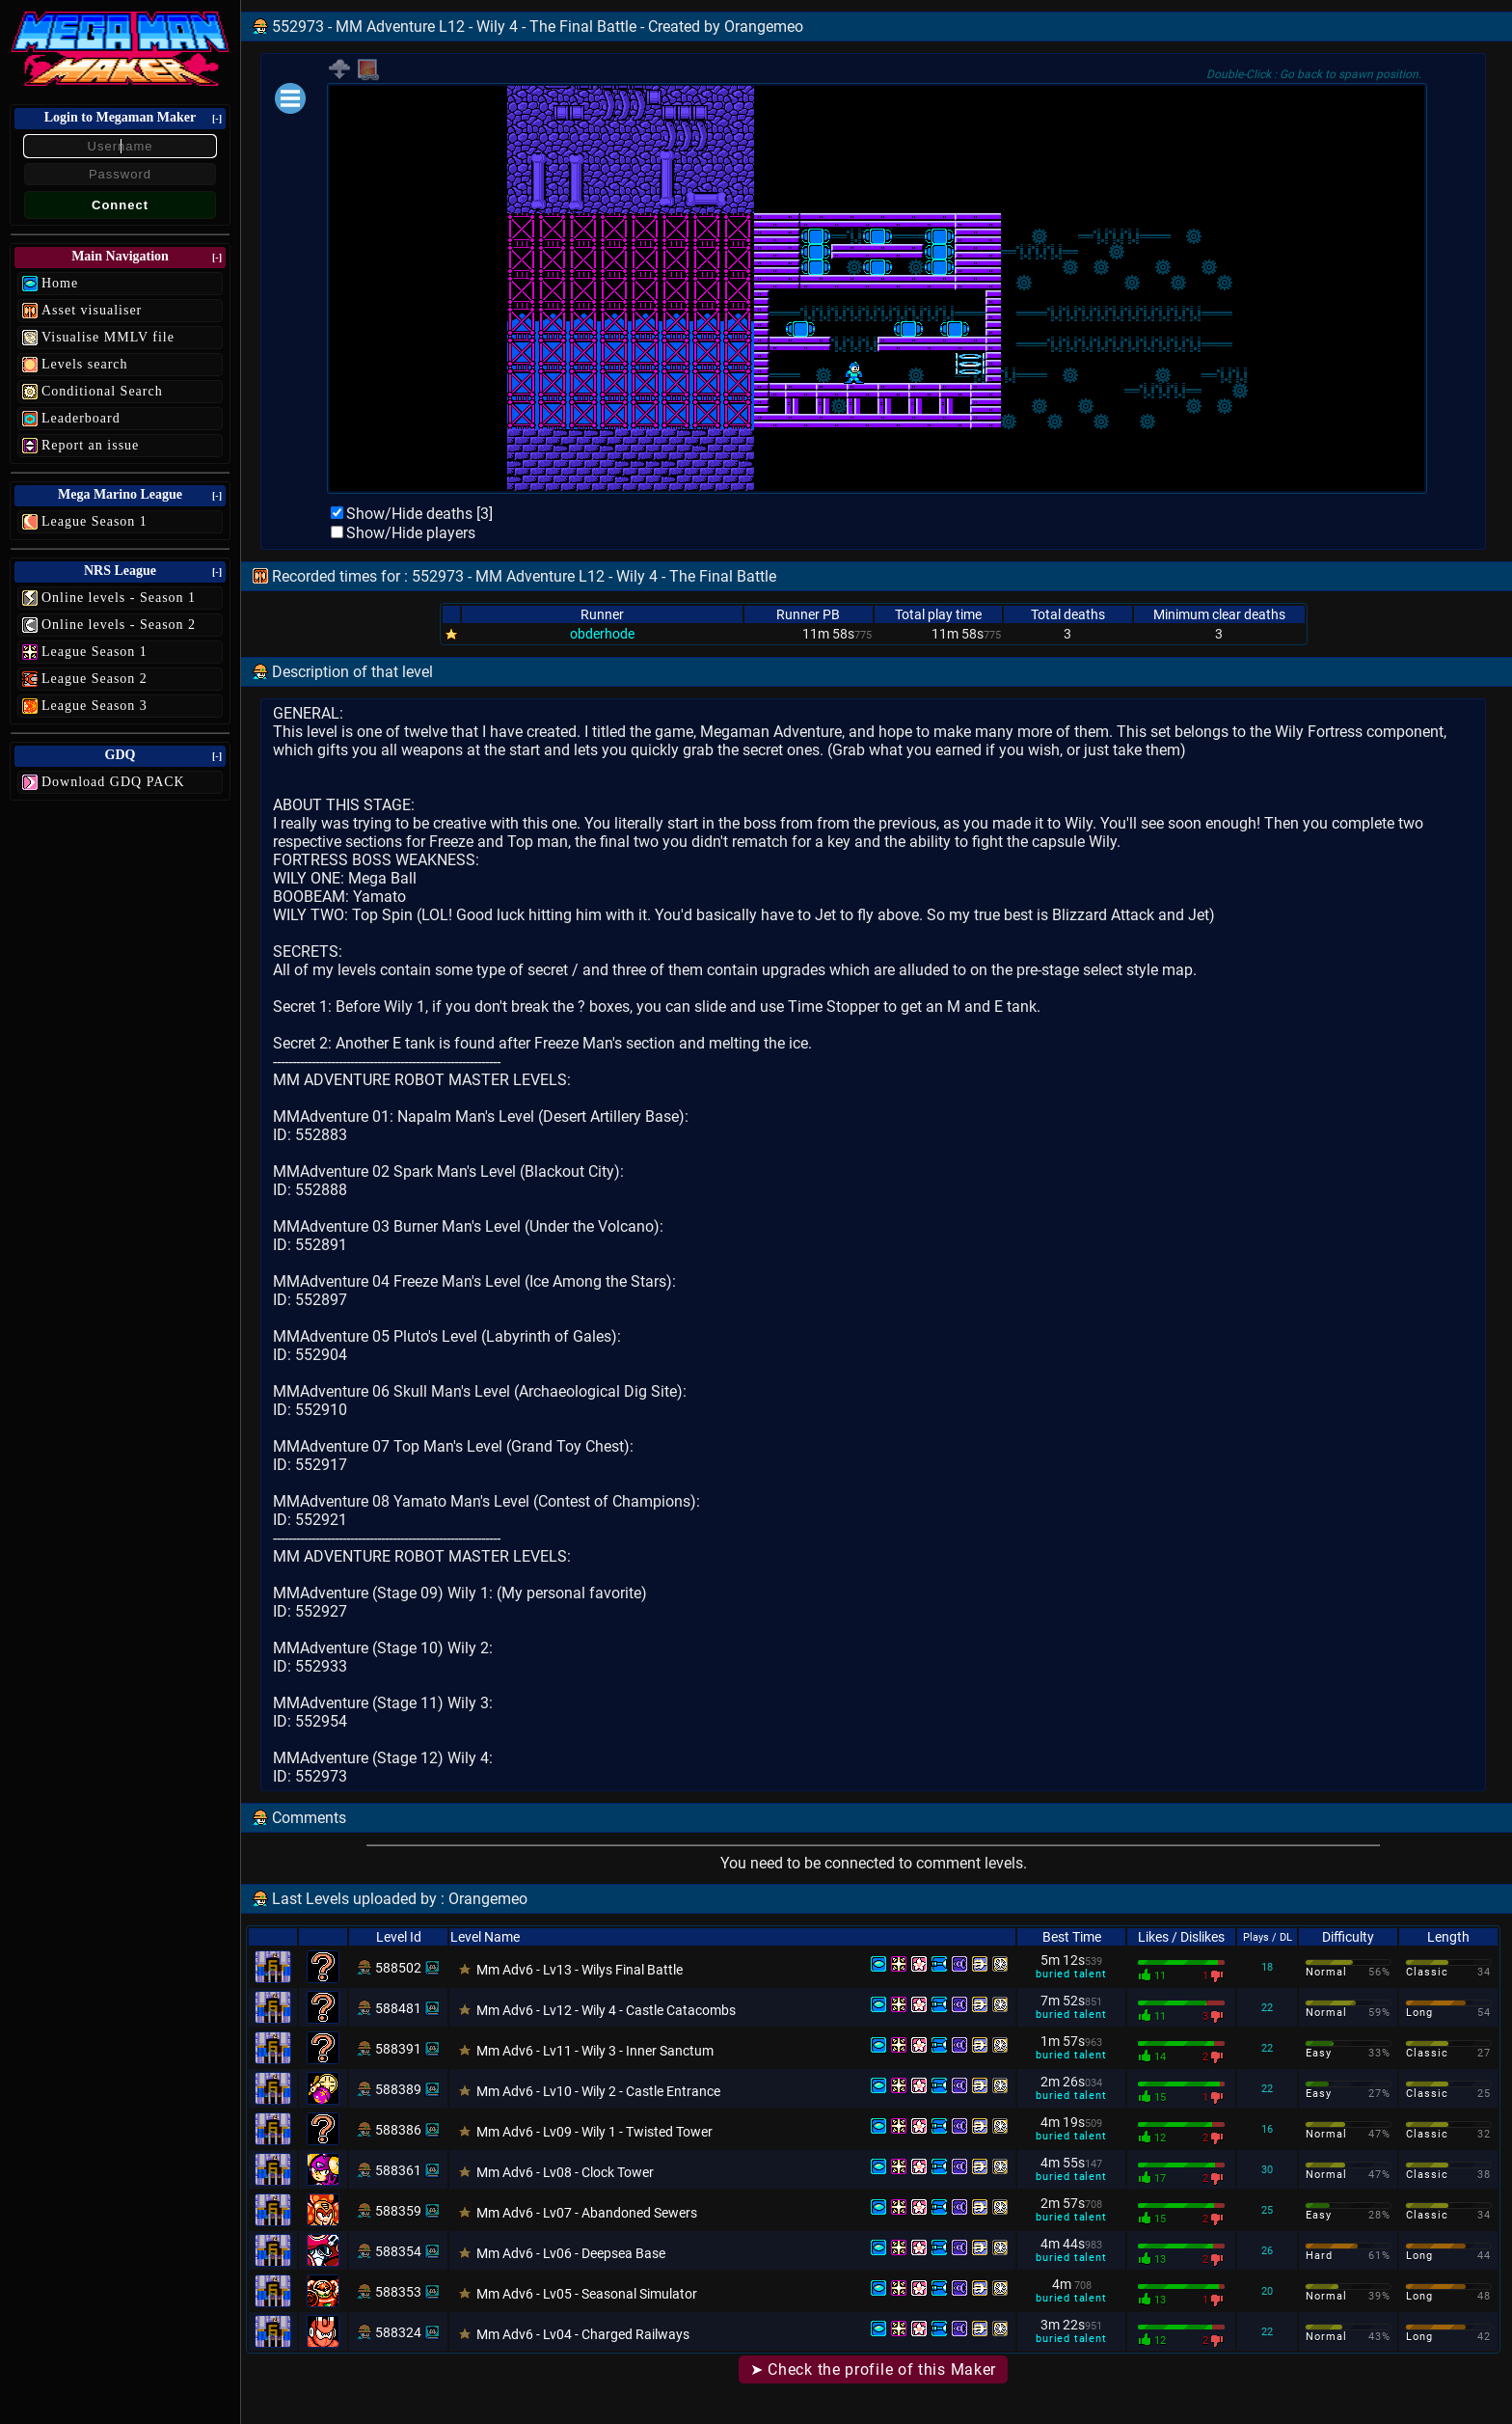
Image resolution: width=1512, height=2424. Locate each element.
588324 (398, 2332)
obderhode (602, 633)
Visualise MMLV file (108, 337)
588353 (398, 2292)
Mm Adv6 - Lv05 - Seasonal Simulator (586, 2293)
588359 (398, 2211)
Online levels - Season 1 (118, 597)
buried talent (1071, 1974)
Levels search (84, 364)
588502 (398, 1967)
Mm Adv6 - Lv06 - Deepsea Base (570, 2253)
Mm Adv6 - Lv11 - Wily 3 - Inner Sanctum (595, 2050)
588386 (398, 2130)
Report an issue (90, 445)
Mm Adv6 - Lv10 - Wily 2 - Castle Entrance (598, 2091)
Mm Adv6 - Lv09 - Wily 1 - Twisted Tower (594, 2131)
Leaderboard (81, 418)
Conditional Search (102, 391)
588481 (398, 2008)
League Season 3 (94, 705)
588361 (398, 2170)
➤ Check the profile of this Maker (873, 2369)
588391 (398, 2048)
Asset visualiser (91, 310)
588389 (398, 2089)
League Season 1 (94, 521)
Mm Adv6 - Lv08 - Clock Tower (565, 2172)
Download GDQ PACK (113, 782)
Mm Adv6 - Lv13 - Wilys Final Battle (579, 1969)
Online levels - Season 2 (118, 624)
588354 (398, 2251)
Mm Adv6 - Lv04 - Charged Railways (582, 2334)
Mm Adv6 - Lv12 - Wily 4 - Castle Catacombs (606, 2010)
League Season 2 (94, 678)
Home (59, 283)
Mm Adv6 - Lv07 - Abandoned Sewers (586, 2212)
